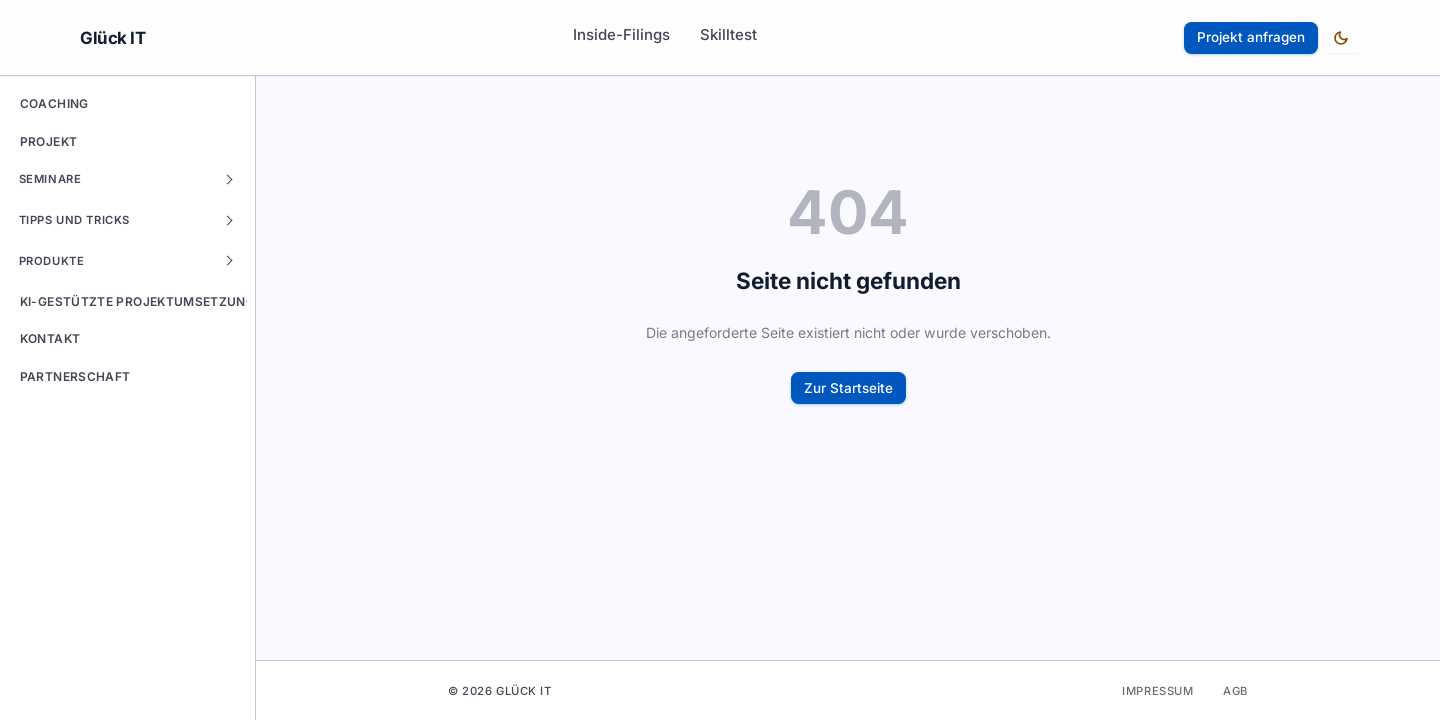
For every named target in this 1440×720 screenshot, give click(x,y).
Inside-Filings (621, 34)
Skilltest (728, 34)
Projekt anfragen (1251, 37)
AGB (1235, 691)
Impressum (1157, 691)
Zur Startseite (848, 388)
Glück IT (113, 38)
